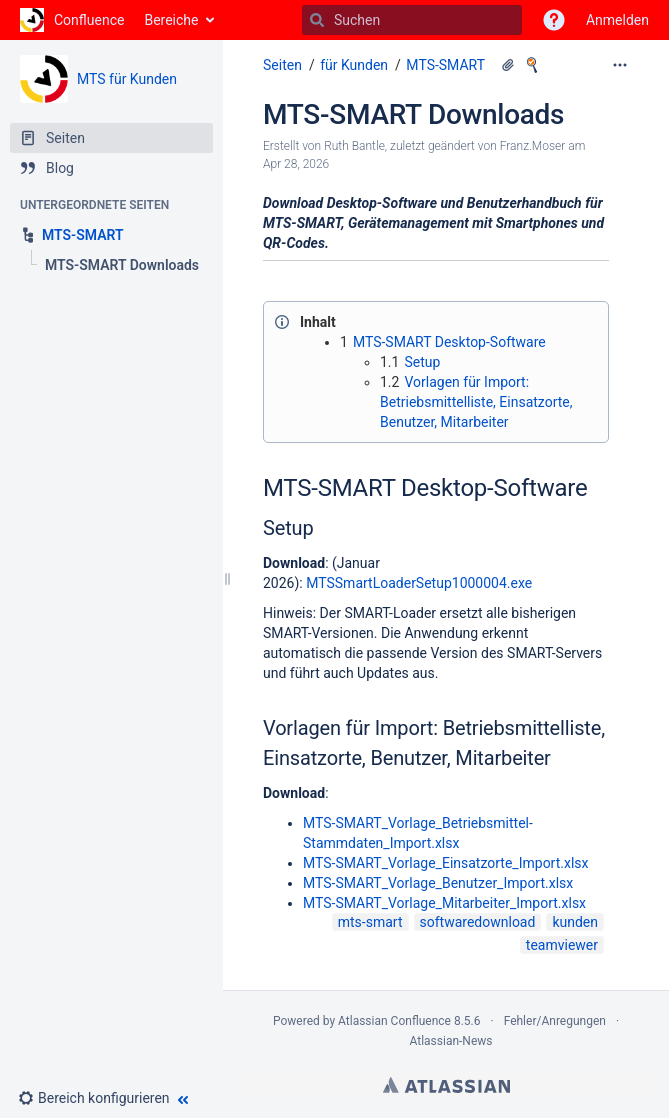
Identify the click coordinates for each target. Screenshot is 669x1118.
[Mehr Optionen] (620, 65)
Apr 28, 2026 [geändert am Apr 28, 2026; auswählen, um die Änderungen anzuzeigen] (296, 164)
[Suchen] (317, 20)
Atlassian (446, 1085)
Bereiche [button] (171, 20)
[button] (554, 20)
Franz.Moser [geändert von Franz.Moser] (533, 146)
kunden (575, 922)
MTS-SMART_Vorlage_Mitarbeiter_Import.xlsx (444, 903)
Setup (422, 362)
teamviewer (562, 945)
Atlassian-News (450, 1041)
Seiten (282, 65)
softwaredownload (478, 922)
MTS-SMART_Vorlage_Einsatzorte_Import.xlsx (446, 863)
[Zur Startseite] (72, 20)
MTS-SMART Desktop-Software (449, 342)
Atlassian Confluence (394, 1021)
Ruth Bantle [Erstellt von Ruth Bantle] (354, 146)
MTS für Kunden (127, 79)
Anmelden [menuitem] (617, 20)
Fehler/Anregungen (555, 1021)
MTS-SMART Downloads (413, 114)
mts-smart (370, 922)
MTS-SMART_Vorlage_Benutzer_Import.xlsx (438, 883)
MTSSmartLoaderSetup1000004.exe (419, 583)
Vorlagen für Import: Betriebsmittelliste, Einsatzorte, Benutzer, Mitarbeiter (476, 402)
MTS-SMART (445, 65)
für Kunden (354, 65)
